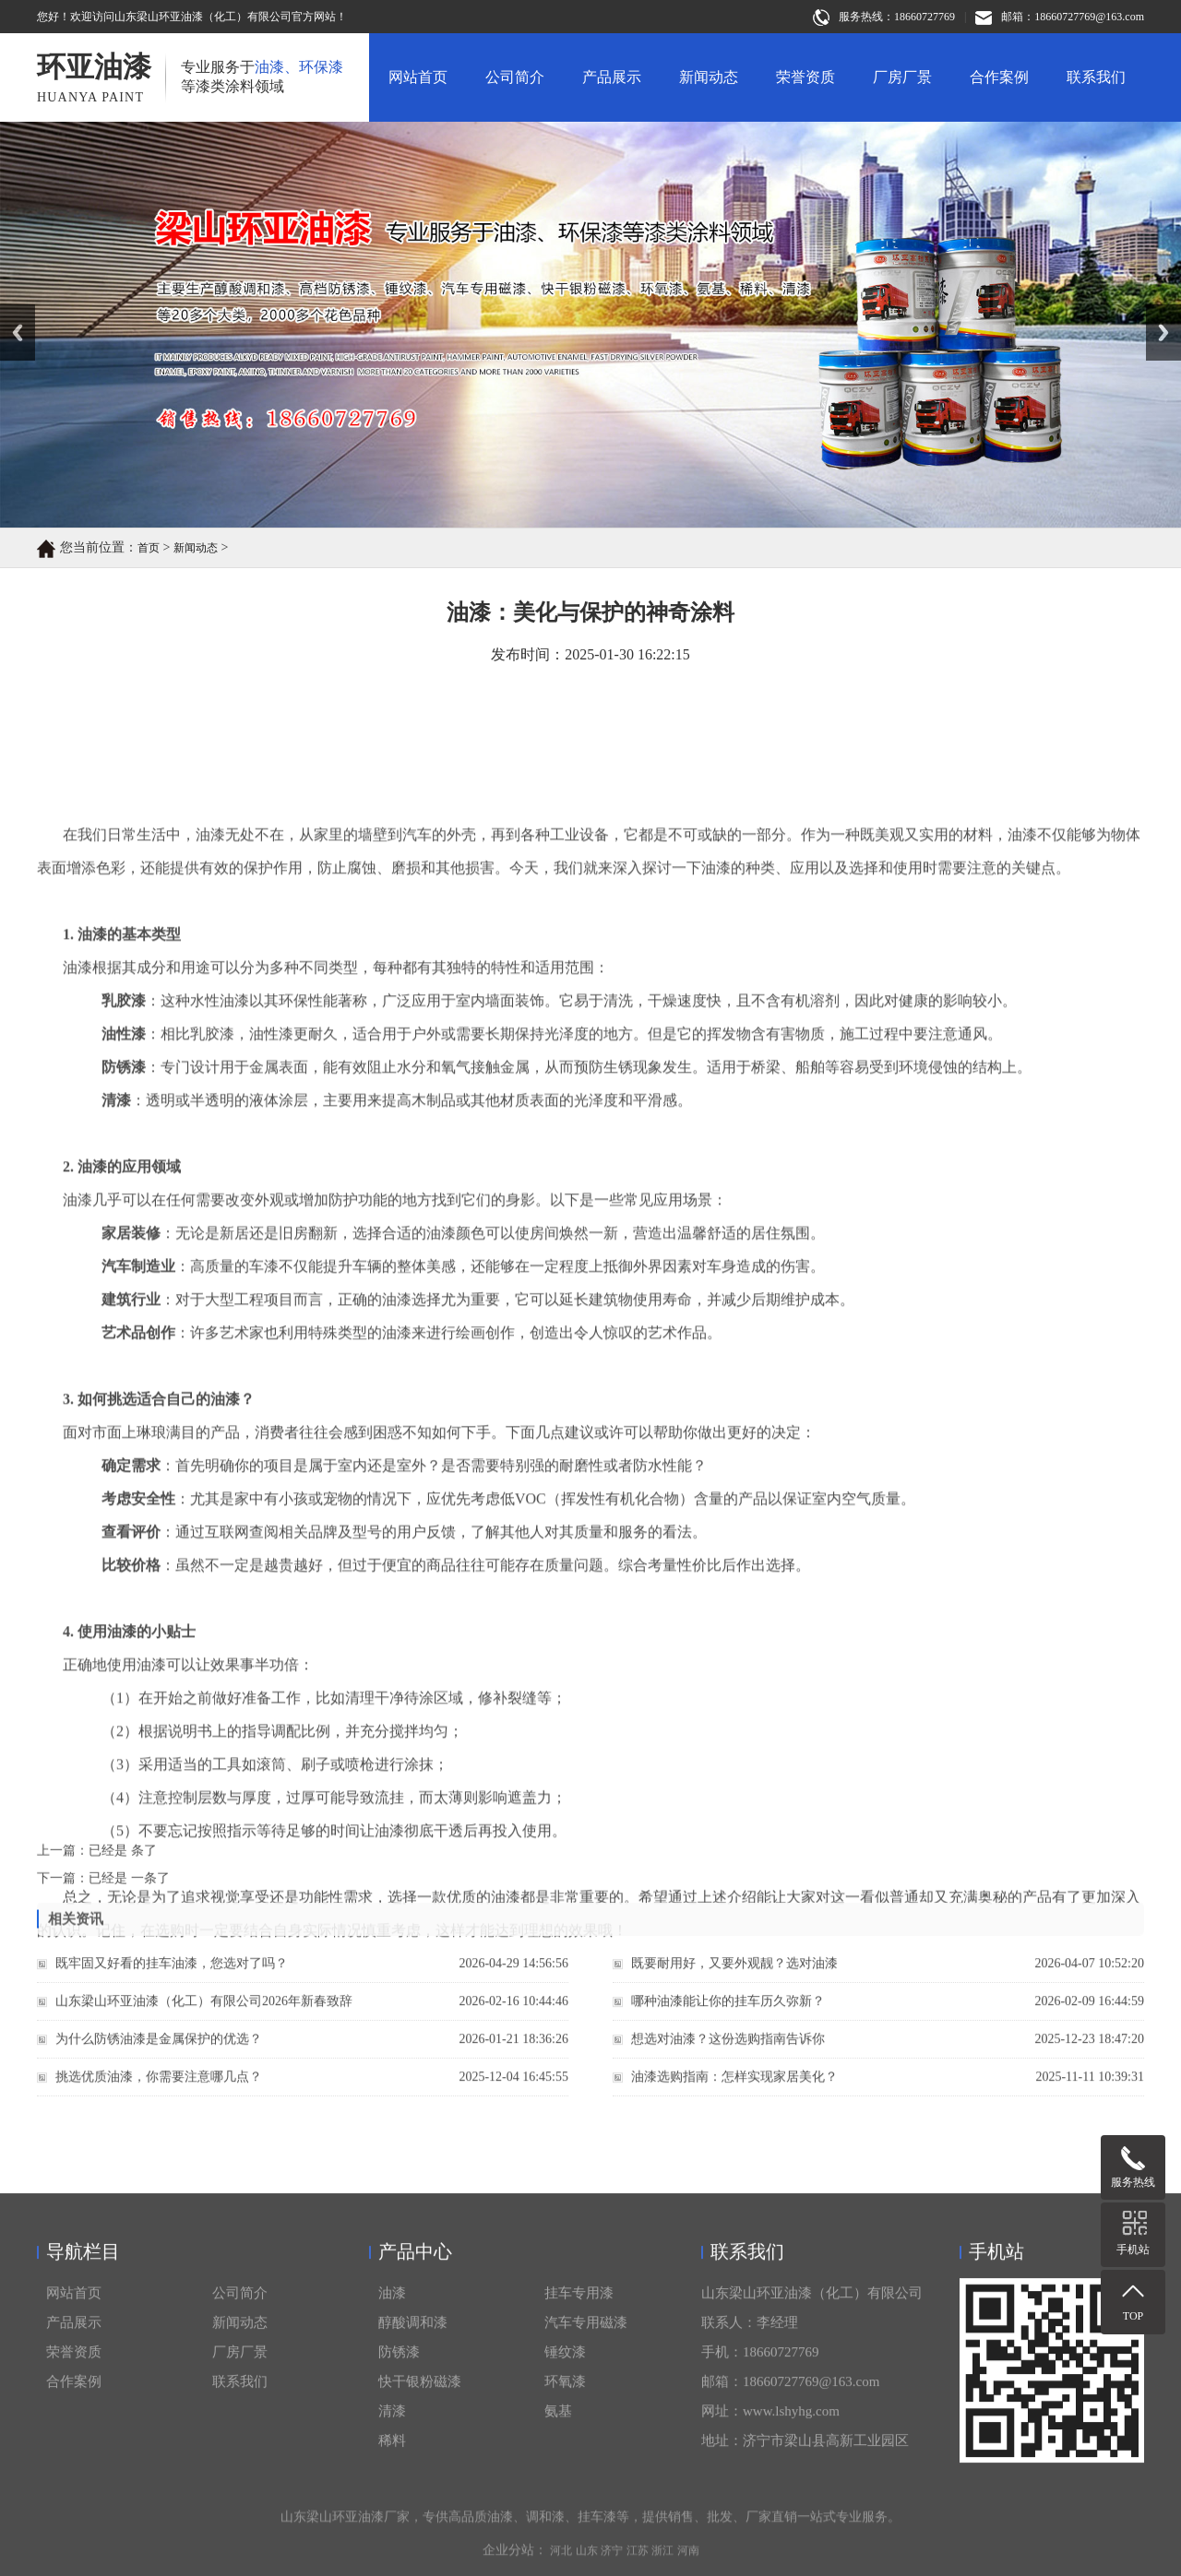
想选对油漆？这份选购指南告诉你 (728, 2062)
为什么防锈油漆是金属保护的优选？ (158, 2062)
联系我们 (1096, 77)
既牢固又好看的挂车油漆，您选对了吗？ (171, 1986)
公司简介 (514, 77)
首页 (148, 549)
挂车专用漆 (579, 2563)
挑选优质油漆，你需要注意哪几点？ (158, 2100)
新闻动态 (708, 77)
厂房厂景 (902, 77)
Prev (10, 310)
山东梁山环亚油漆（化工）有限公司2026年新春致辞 (203, 2024)
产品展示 (611, 77)
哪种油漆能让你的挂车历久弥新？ (728, 2024)
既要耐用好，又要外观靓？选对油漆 (734, 1986)
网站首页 (417, 77)
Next (1156, 310)
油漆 (392, 2563)
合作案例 (999, 77)
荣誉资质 (805, 77)
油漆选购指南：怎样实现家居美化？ (734, 2100)
